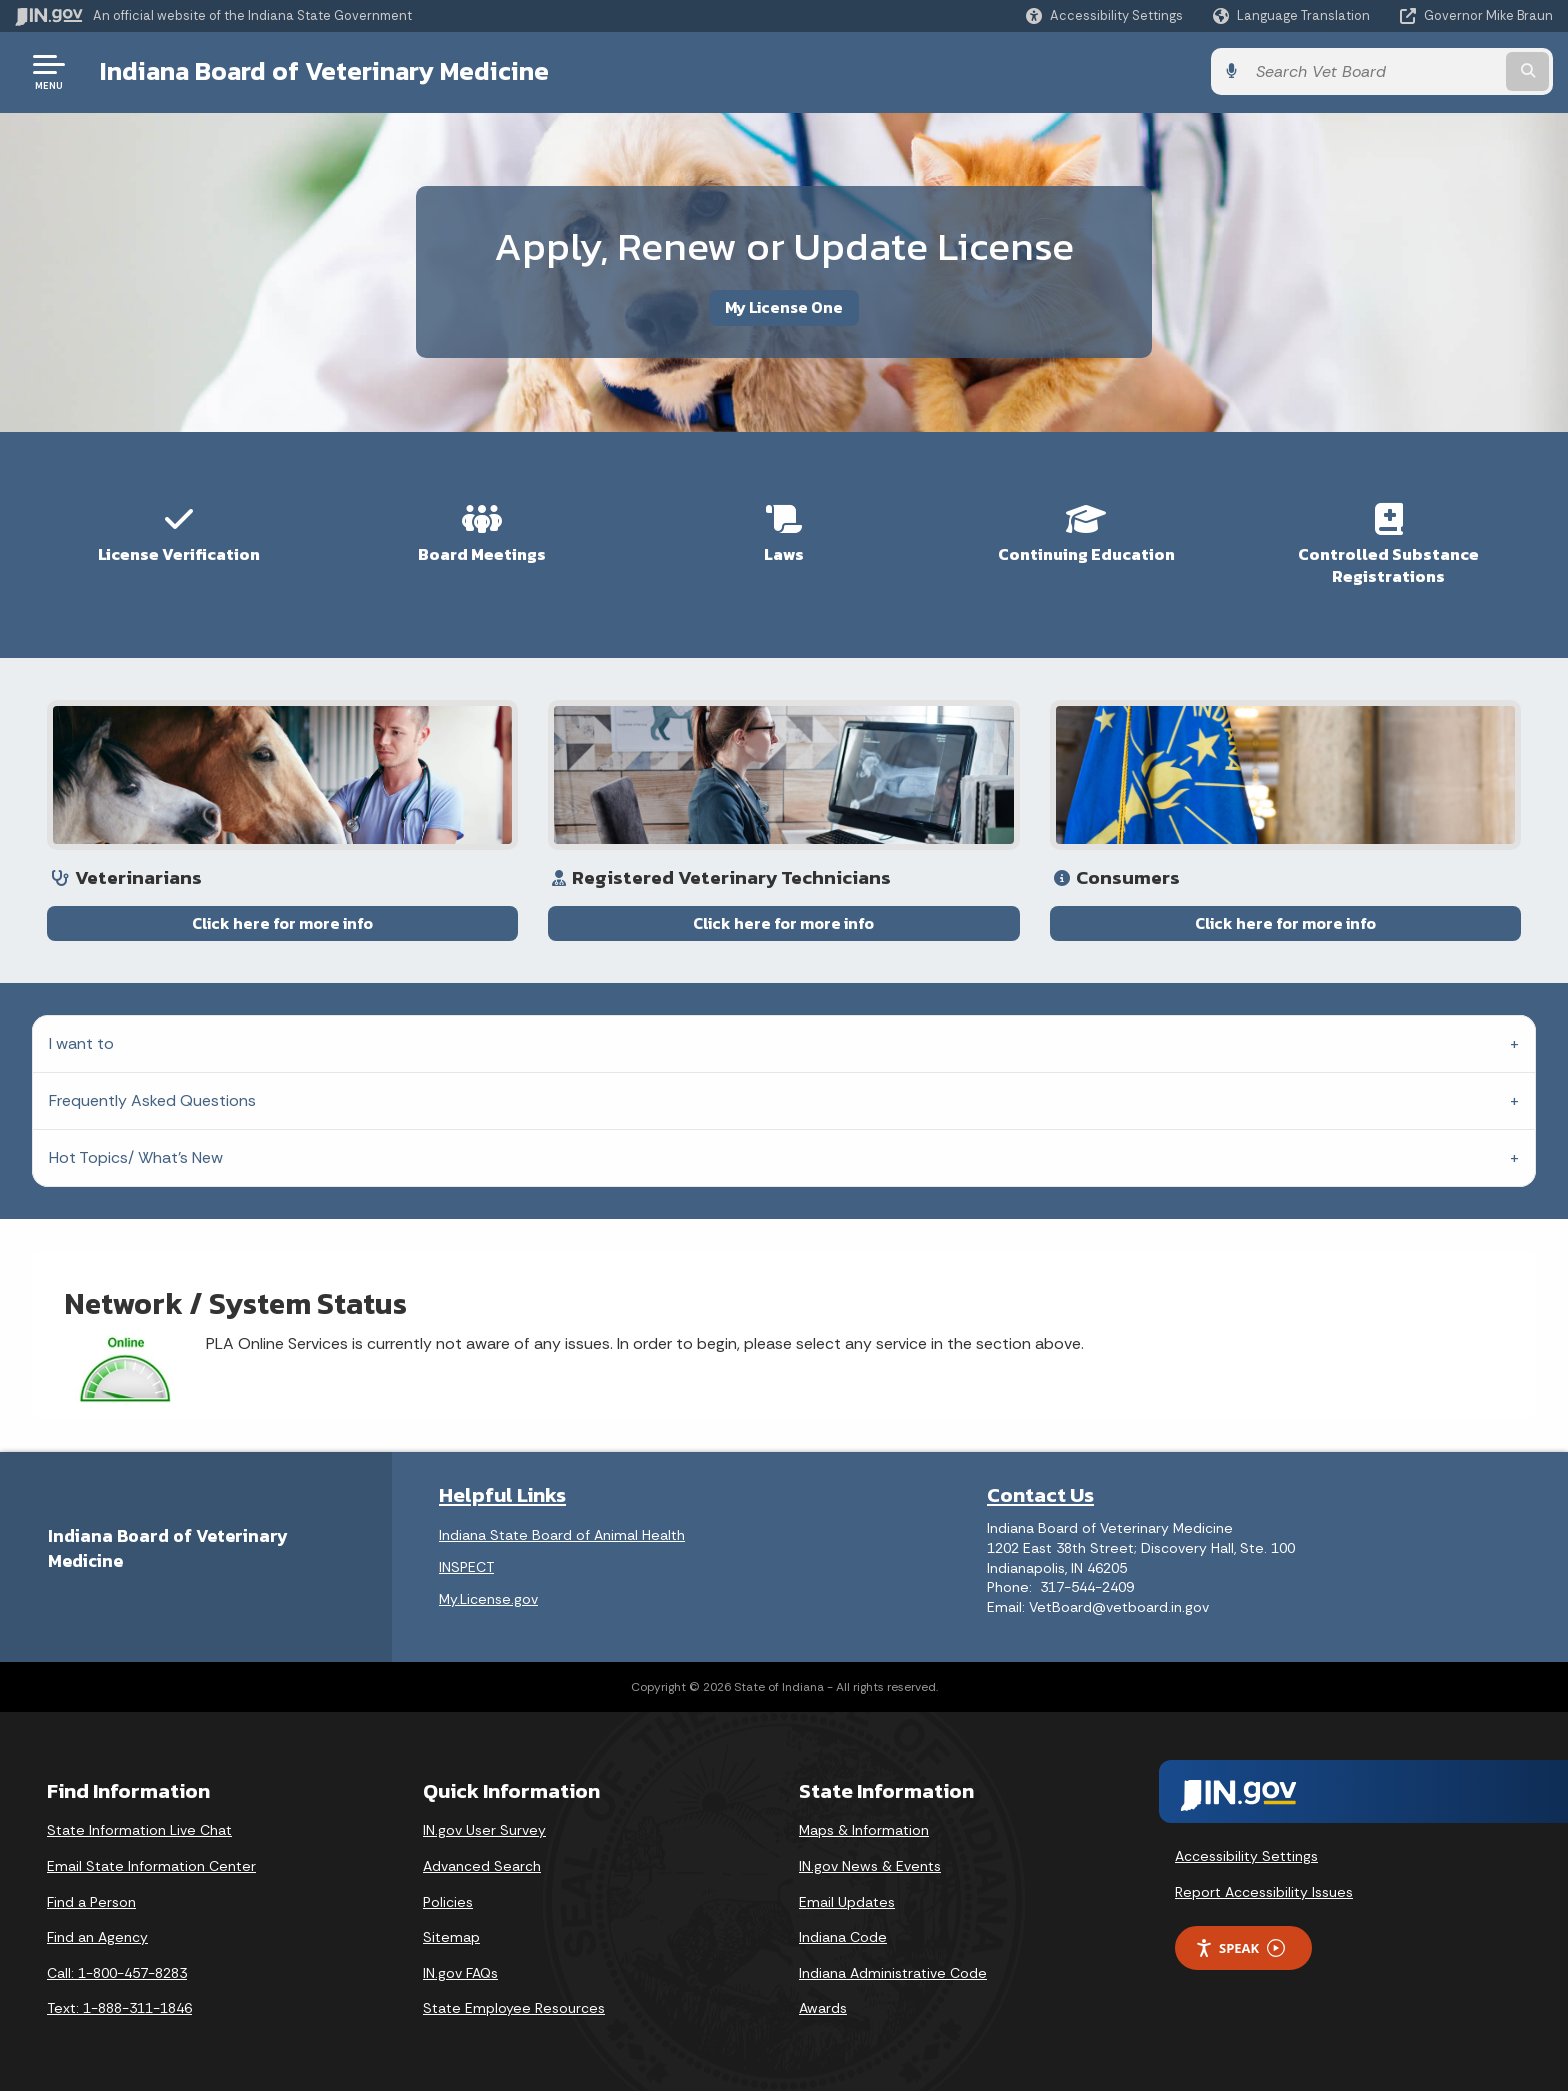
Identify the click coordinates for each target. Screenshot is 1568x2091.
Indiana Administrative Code (893, 1973)
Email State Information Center (151, 1866)
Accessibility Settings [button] (1246, 1856)
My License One (784, 307)
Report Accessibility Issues (1264, 1892)
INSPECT (466, 1567)
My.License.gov (488, 1599)
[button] (1104, 15)
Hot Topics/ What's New (136, 1157)
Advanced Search (482, 1866)
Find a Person (91, 1902)
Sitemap (451, 1937)
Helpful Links (502, 1495)
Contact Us (1040, 1495)
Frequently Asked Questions (152, 1100)
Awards (823, 2008)
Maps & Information (864, 1830)
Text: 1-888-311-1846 (119, 2008)
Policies (448, 1902)
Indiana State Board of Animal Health (562, 1535)
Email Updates (847, 1902)
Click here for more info (282, 943)
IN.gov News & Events (870, 1866)
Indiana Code (843, 1937)
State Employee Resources (514, 2008)
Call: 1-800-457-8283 (117, 1973)
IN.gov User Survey (484, 1830)
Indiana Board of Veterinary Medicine (324, 71)
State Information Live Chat (139, 1830)
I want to (81, 1043)
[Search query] (1374, 71)
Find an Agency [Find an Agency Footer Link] (97, 1937)
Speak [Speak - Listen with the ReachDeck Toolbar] (1240, 1948)
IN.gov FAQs (460, 1973)
